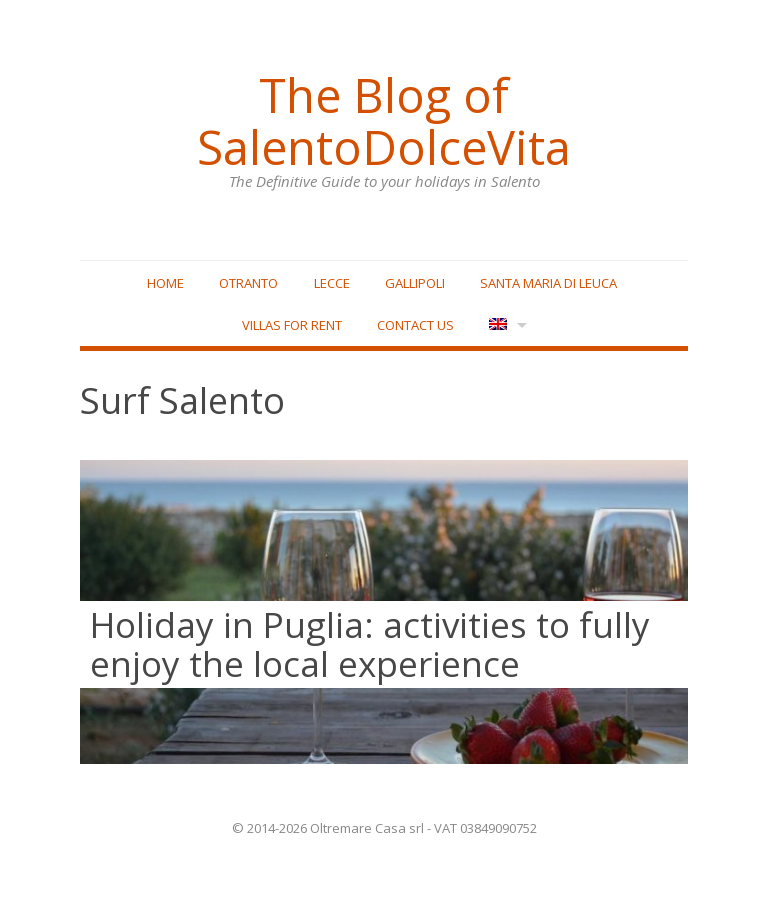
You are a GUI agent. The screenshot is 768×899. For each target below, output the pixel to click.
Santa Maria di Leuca (548, 283)
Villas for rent (292, 325)
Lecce (332, 283)
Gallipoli (415, 283)
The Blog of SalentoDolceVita (384, 121)
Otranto (248, 283)
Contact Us (415, 325)
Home (165, 283)
